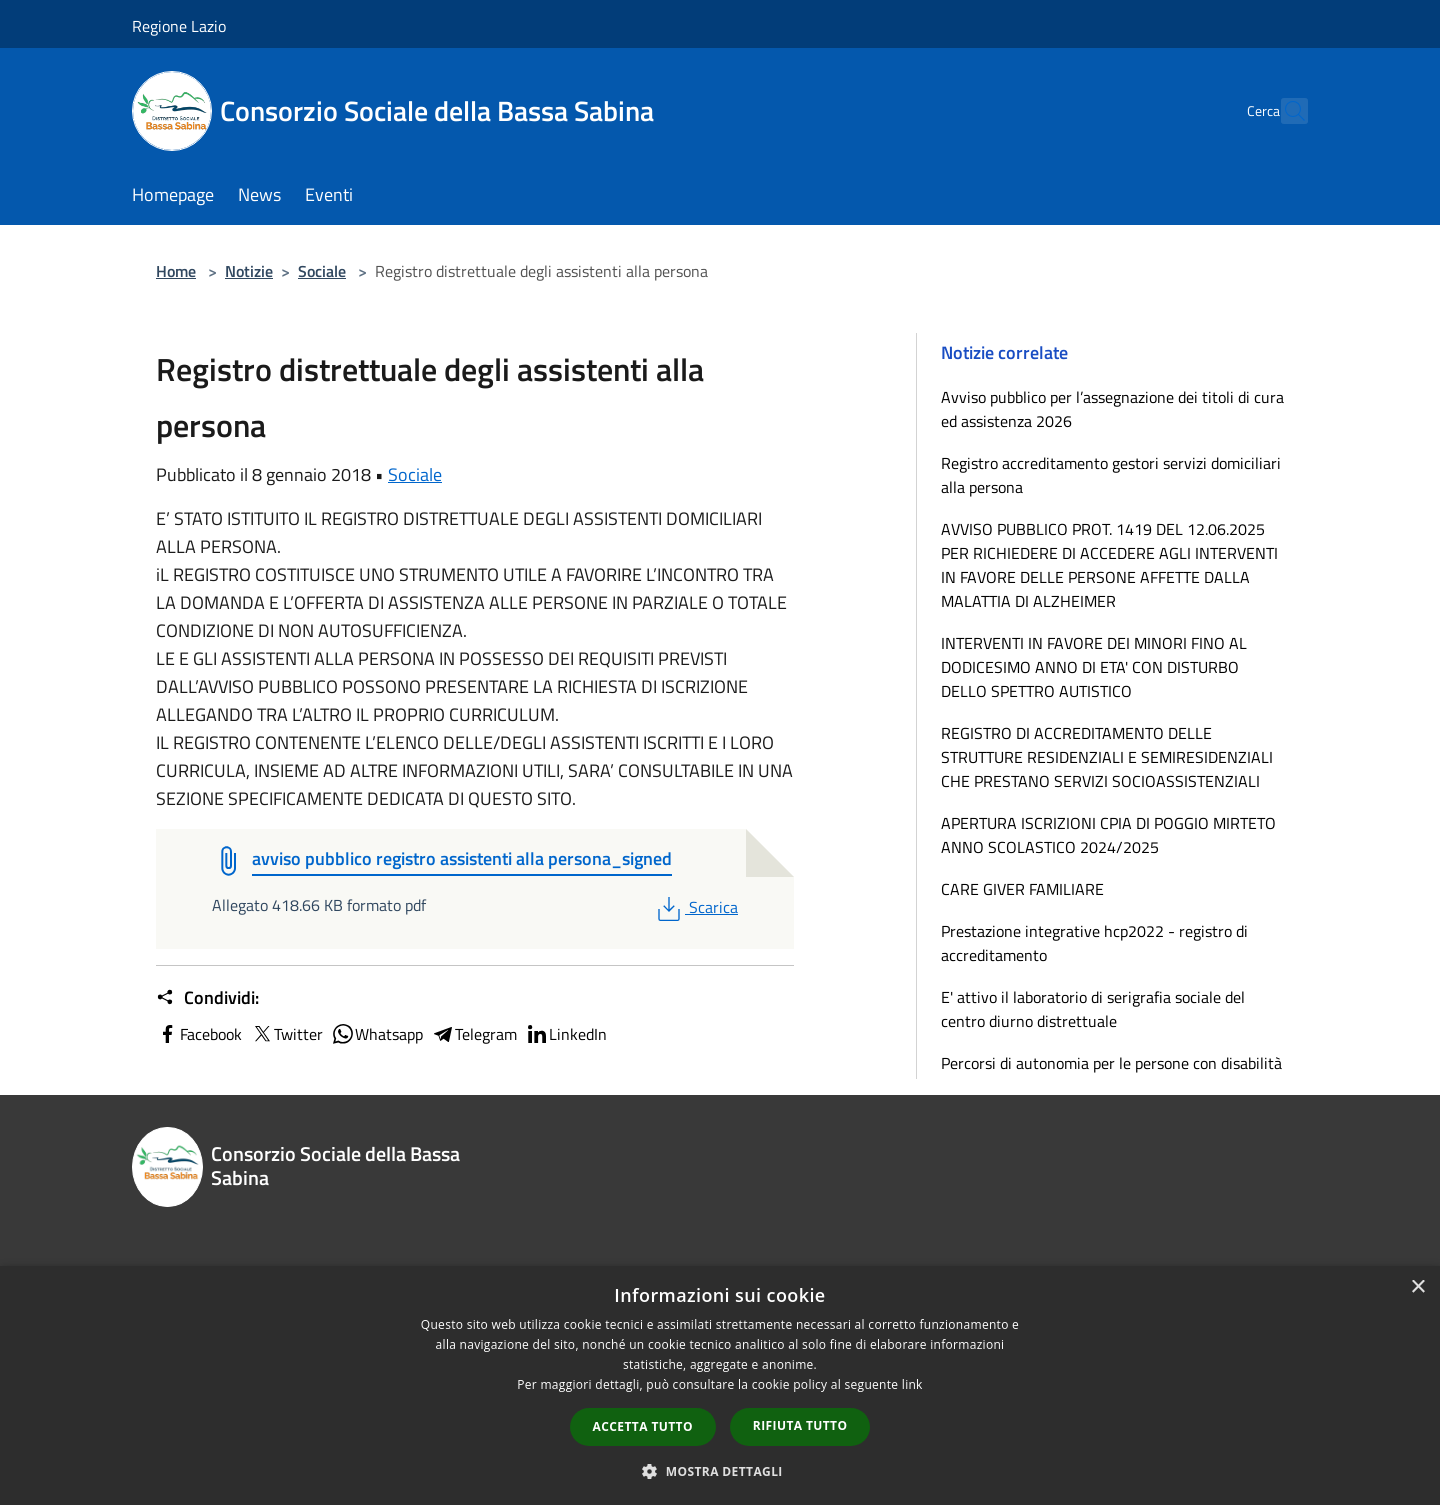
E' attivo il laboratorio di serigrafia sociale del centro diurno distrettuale (1093, 1009)
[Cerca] (1284, 111)
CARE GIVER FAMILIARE (1022, 889)
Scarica (695, 907)
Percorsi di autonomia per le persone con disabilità (1111, 1063)
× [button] (1417, 1287)
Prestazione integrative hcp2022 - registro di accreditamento (1094, 943)
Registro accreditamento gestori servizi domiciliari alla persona (1111, 475)
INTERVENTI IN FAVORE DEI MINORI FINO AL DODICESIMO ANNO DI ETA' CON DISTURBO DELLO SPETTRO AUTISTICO (1094, 667)
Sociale (322, 271)
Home (176, 271)
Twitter (286, 1034)
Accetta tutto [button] (643, 1426)
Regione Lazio (179, 26)
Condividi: (207, 998)
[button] (720, 1471)
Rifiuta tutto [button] (800, 1425)
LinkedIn (566, 1034)
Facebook (199, 1034)
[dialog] (720, 1385)
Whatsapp (377, 1034)
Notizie (249, 271)
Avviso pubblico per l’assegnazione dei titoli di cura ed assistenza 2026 (1112, 409)
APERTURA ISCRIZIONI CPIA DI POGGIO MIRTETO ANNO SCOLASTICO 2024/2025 (1108, 835)
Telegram (474, 1034)
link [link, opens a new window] (912, 1384)
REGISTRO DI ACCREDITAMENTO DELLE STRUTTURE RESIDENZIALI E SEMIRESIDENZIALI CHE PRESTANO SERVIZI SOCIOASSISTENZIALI (1107, 757)
